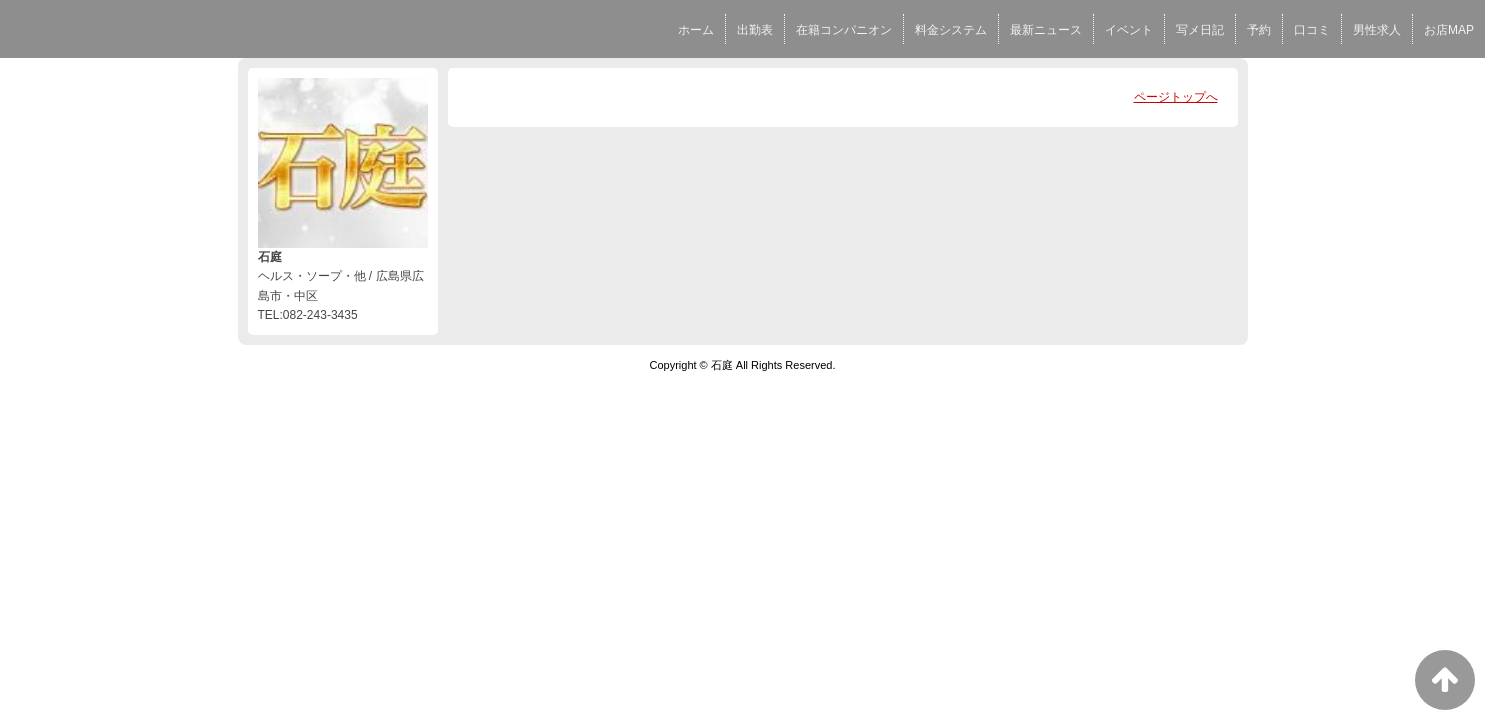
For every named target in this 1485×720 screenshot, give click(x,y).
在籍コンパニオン (844, 30)
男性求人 (1377, 30)
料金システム (951, 30)
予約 (1259, 30)
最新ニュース (1046, 30)
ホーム (696, 30)
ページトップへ (1176, 97)
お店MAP (1449, 30)
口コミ (1312, 30)
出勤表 (755, 30)
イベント (1129, 30)
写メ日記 (1200, 30)
